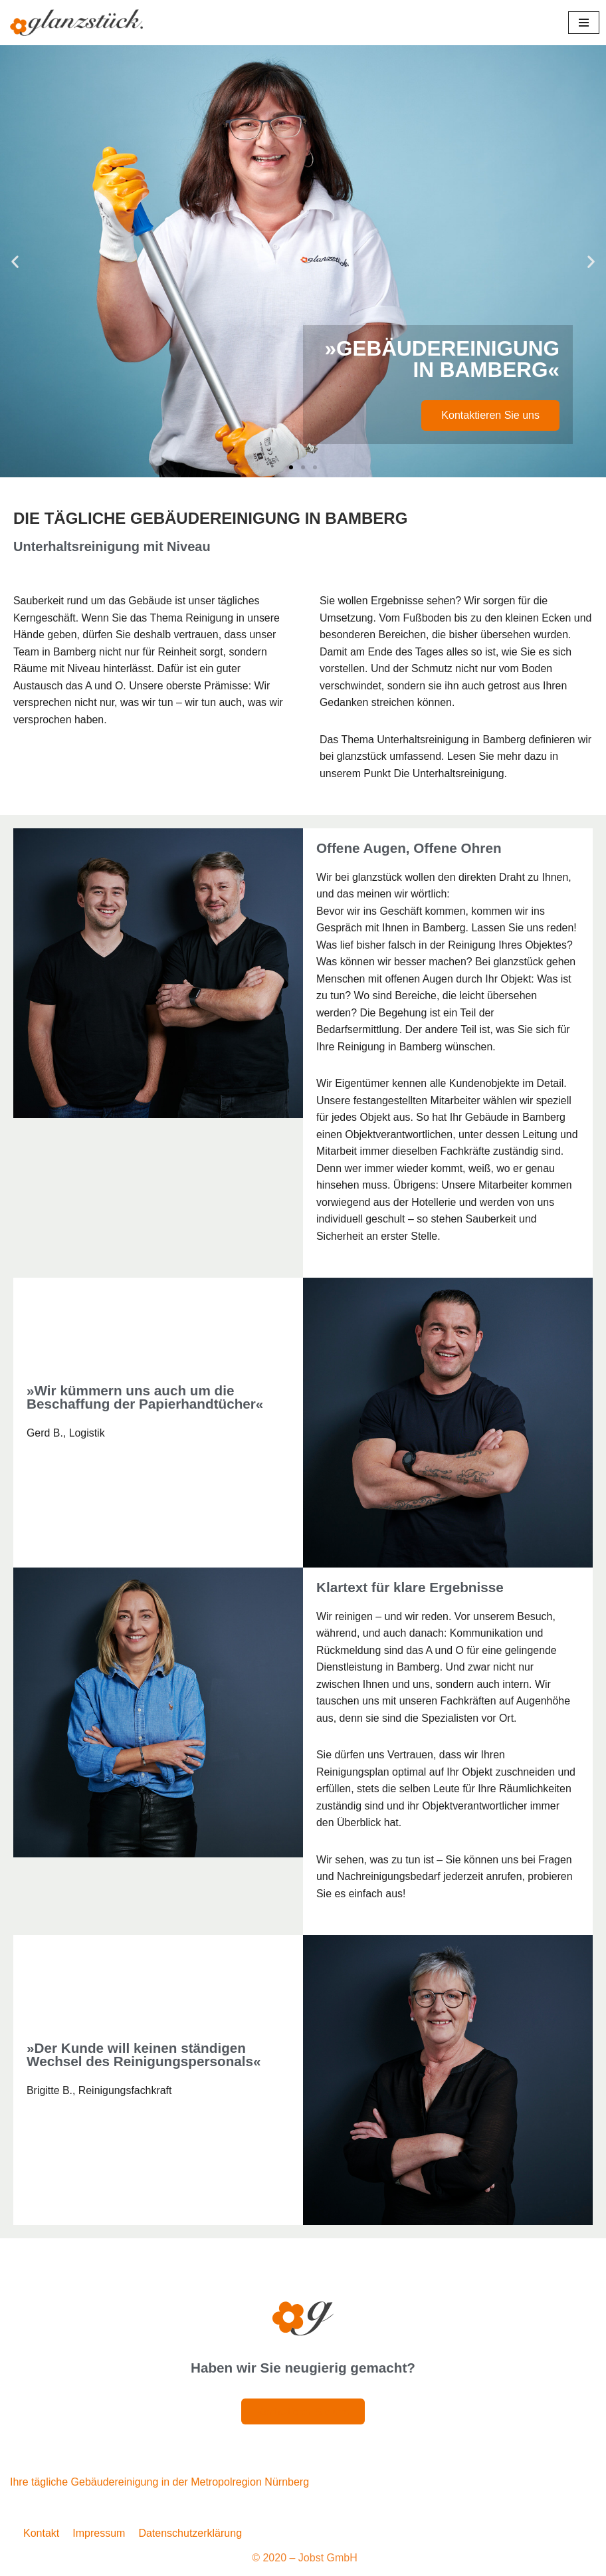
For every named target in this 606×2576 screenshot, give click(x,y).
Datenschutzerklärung (190, 2537)
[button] (15, 261)
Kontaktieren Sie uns (490, 415)
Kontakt (41, 2537)
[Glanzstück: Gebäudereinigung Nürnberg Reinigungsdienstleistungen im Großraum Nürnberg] (76, 22)
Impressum (98, 2537)
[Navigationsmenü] (583, 22)
